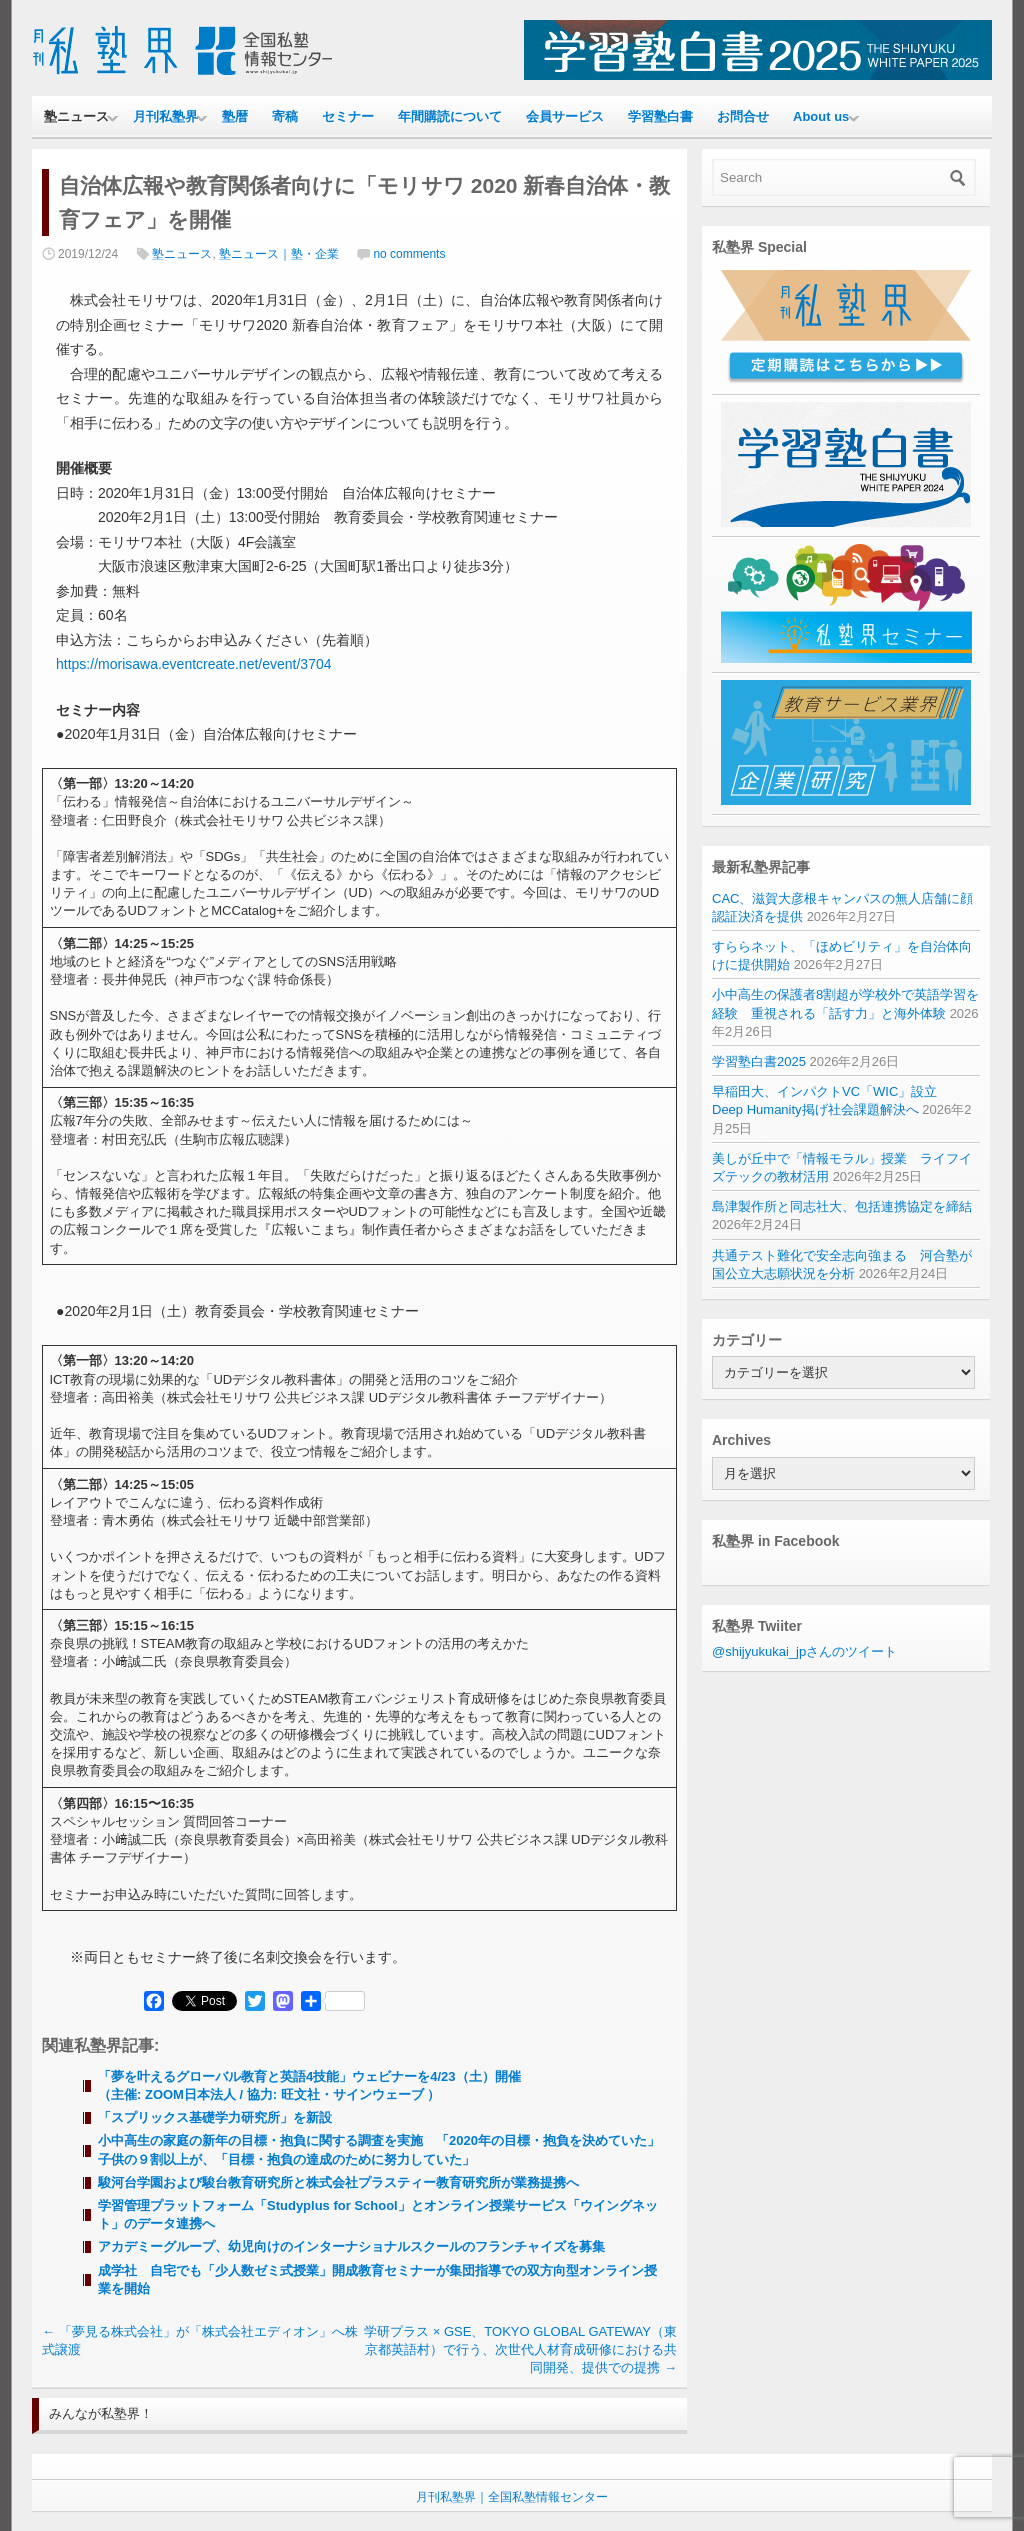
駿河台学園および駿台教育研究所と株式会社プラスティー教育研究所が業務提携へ (338, 2182)
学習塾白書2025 (759, 1061)
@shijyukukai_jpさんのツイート (804, 1651)
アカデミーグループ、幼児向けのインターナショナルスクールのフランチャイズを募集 (351, 2246)
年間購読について (450, 116)
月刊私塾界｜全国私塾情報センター (512, 2497)
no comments (409, 254)
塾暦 (235, 116)
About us (821, 116)
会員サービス (565, 116)
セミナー (348, 116)
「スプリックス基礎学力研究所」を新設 (215, 2117)
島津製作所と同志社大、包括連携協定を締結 (842, 1206)
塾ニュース (76, 116)
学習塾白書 (660, 116)
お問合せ (743, 116)
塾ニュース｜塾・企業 (279, 254)
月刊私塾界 (165, 116)
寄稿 (285, 116)
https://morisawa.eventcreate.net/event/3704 (194, 664)
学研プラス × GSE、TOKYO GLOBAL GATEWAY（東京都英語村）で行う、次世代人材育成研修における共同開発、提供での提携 (520, 2349)
